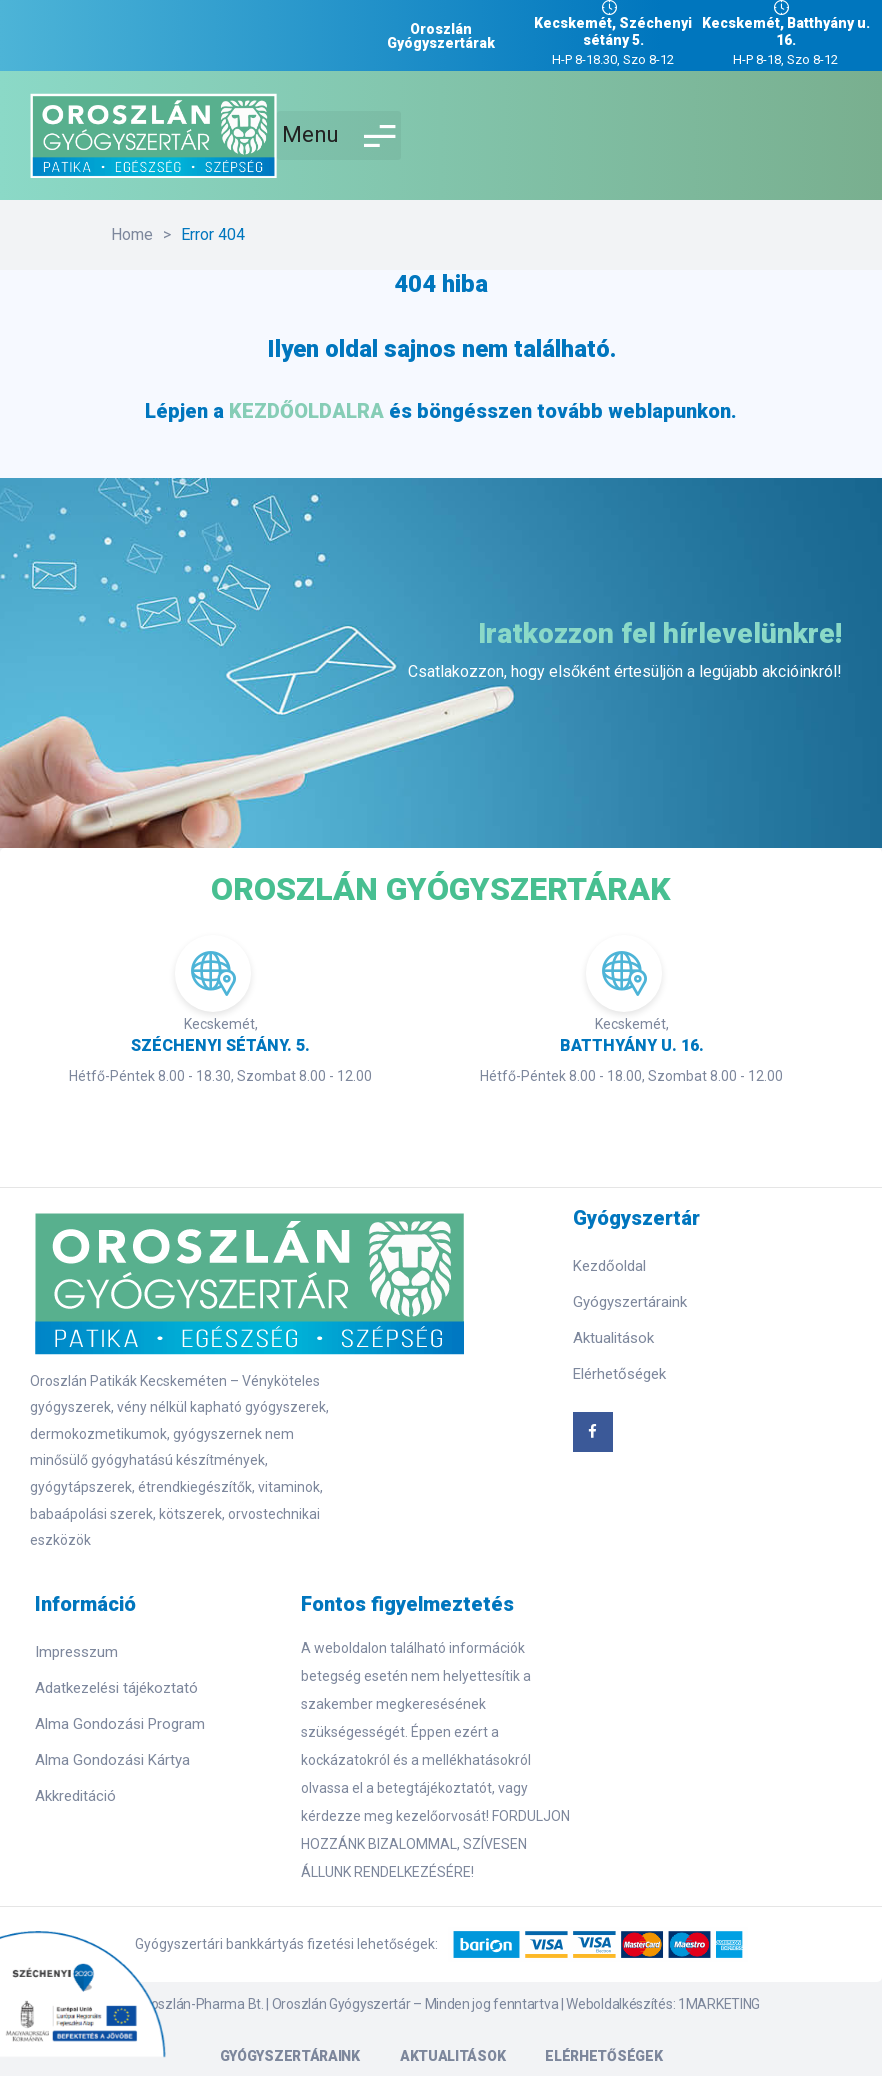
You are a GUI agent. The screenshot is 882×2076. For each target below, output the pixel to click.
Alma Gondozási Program (120, 1724)
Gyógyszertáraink (630, 1302)
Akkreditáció (75, 1796)
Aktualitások (613, 1338)
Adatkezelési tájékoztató (116, 1688)
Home (132, 234)
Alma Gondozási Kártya (112, 1760)
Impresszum (76, 1652)
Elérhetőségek (619, 1374)
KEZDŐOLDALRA (306, 411)
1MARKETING (719, 2004)
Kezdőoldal (609, 1266)
